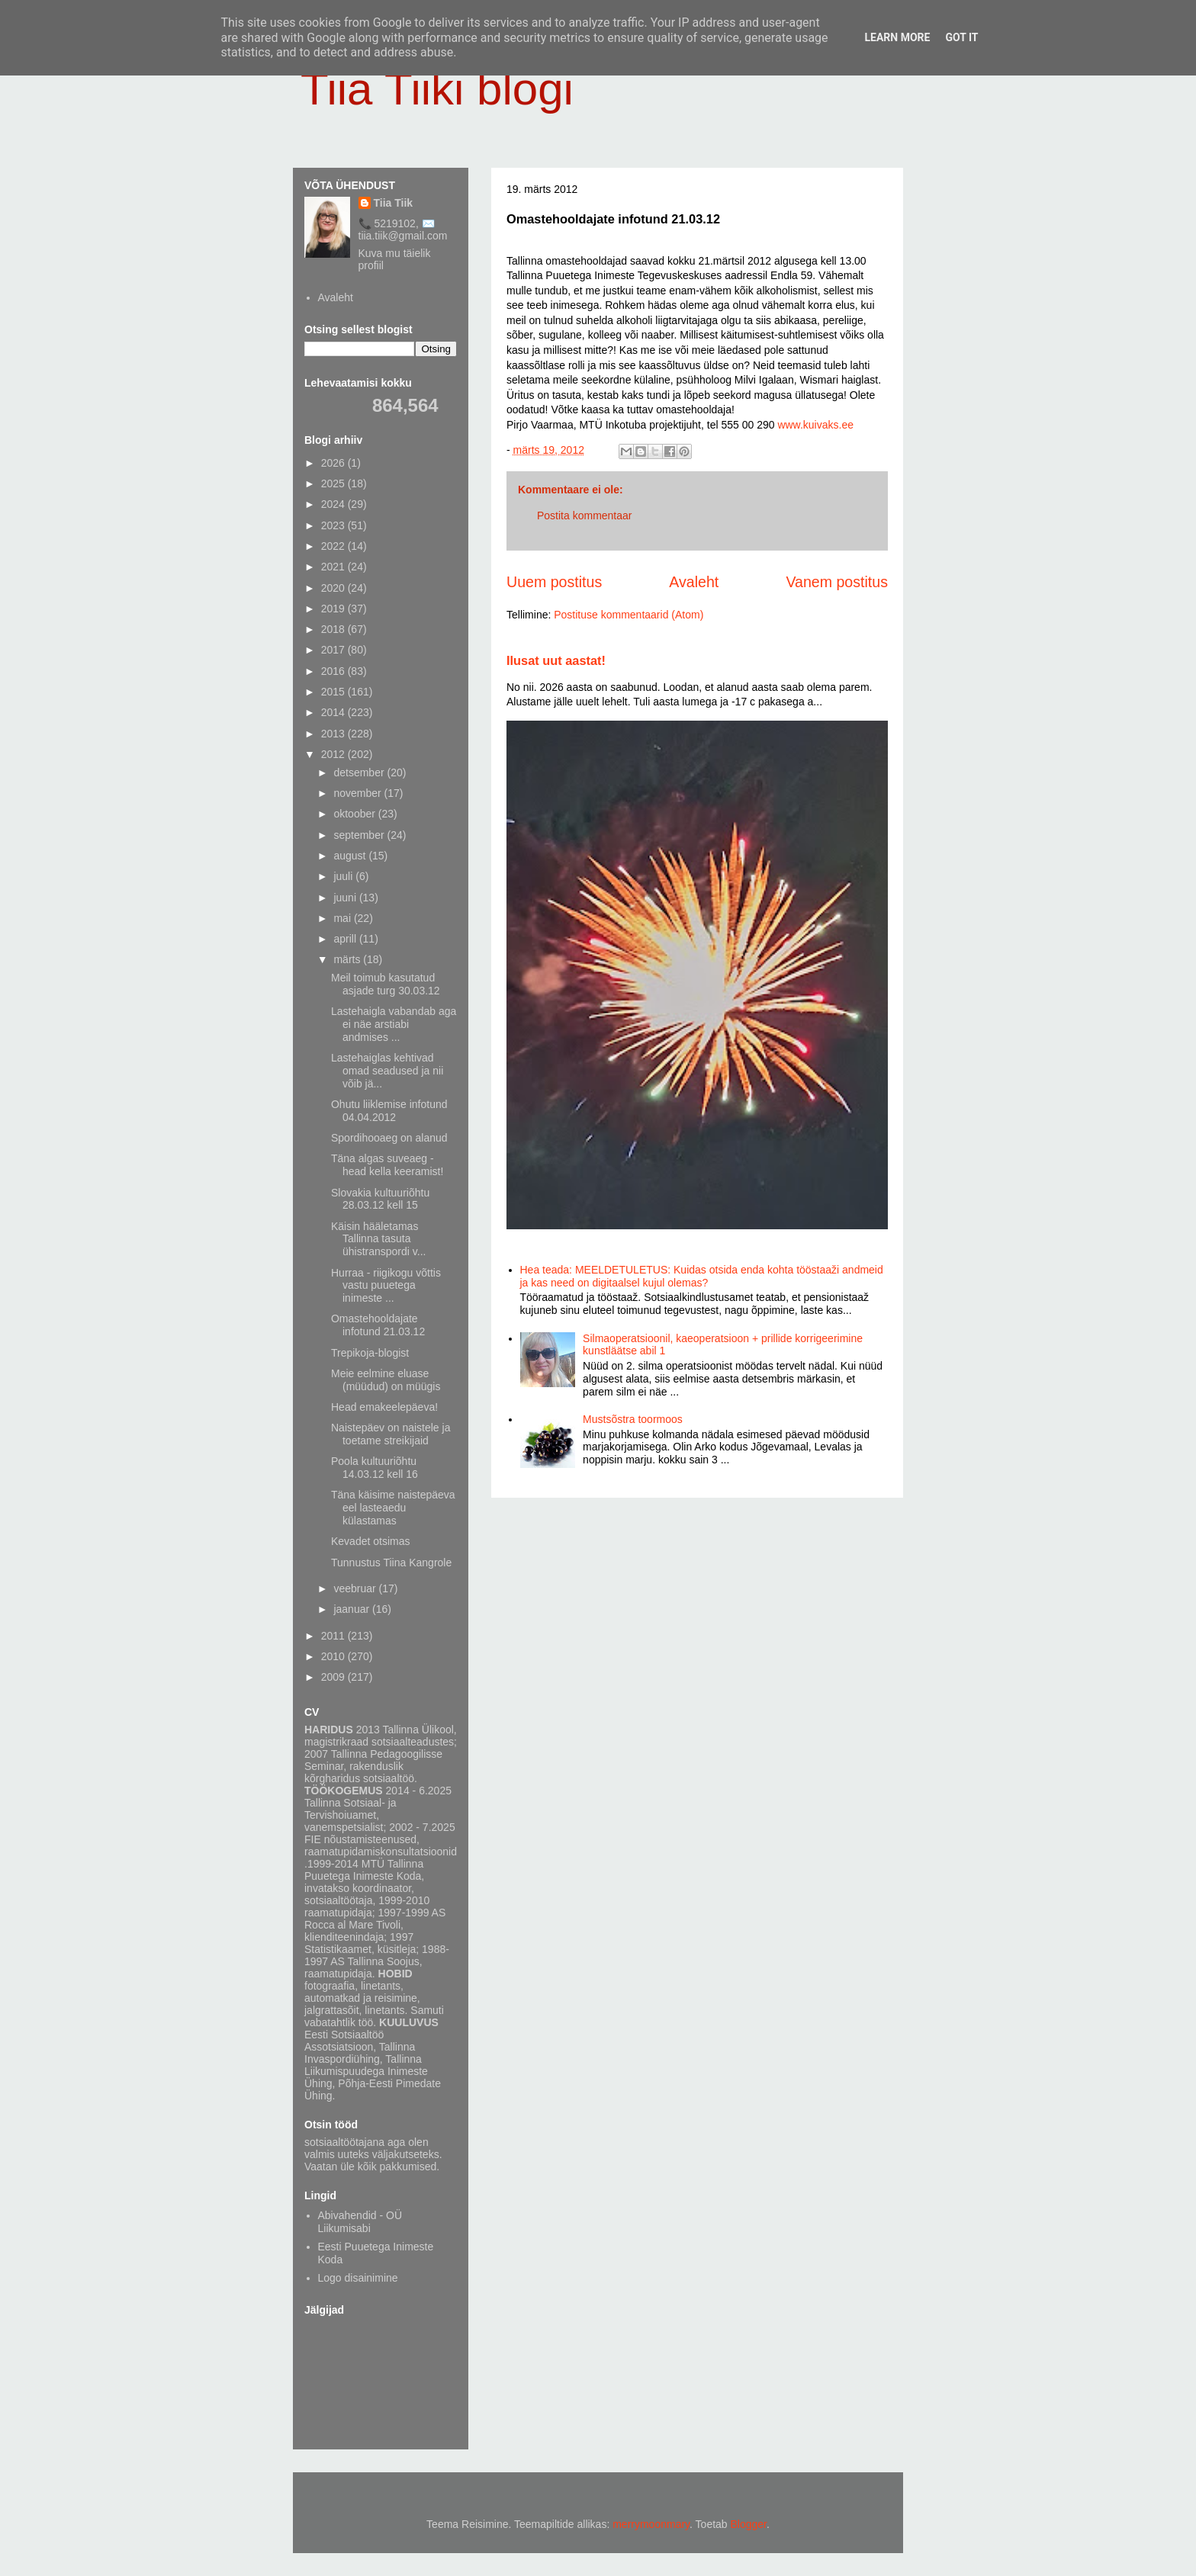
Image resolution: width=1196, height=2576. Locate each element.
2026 (334, 463)
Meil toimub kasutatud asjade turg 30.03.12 (385, 984)
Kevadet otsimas (370, 1541)
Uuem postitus (554, 581)
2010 (334, 1656)
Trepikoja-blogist (370, 1353)
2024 (334, 504)
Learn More (897, 37)
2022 (334, 546)
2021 (334, 566)
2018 (334, 629)
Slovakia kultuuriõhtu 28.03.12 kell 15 (380, 1199)
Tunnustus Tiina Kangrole (391, 1562)
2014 (334, 712)
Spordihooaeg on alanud (389, 1138)
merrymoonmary (651, 2524)
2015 (334, 692)
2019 (334, 608)
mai (343, 918)
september (360, 835)
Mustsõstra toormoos (633, 1419)
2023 (334, 525)
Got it (961, 37)
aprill (345, 939)
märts (348, 959)
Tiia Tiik (393, 203)
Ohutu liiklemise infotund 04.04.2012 (389, 1110)
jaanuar (352, 1609)
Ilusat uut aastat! (556, 660)
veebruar (355, 1588)
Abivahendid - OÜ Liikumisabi (360, 2221)
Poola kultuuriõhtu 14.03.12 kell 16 (374, 1467)
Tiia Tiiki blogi (437, 88)
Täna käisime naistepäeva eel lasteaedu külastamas (393, 1508)
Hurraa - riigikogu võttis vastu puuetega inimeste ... (386, 1286)
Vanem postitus (837, 581)
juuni (345, 897)
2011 (334, 1636)
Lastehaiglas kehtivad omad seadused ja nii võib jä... (387, 1071)
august (350, 856)
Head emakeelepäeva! (384, 1407)
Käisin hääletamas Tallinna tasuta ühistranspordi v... (378, 1239)
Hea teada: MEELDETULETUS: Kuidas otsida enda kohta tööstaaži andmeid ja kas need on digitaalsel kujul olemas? (701, 1276)
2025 (334, 483)
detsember (360, 772)
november (358, 793)
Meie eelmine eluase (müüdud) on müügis (385, 1379)
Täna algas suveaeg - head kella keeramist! (387, 1164)
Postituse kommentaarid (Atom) (628, 615)
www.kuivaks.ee (815, 425)
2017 (334, 650)
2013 (334, 734)
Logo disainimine (358, 2278)
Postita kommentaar (584, 515)
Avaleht (694, 581)
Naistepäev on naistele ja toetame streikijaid (390, 1434)
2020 (334, 588)
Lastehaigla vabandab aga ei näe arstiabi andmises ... (393, 1024)
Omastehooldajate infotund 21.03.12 (378, 1325)
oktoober (355, 814)
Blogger (749, 2524)
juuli (344, 876)
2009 (334, 1677)
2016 (334, 671)
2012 (334, 754)
